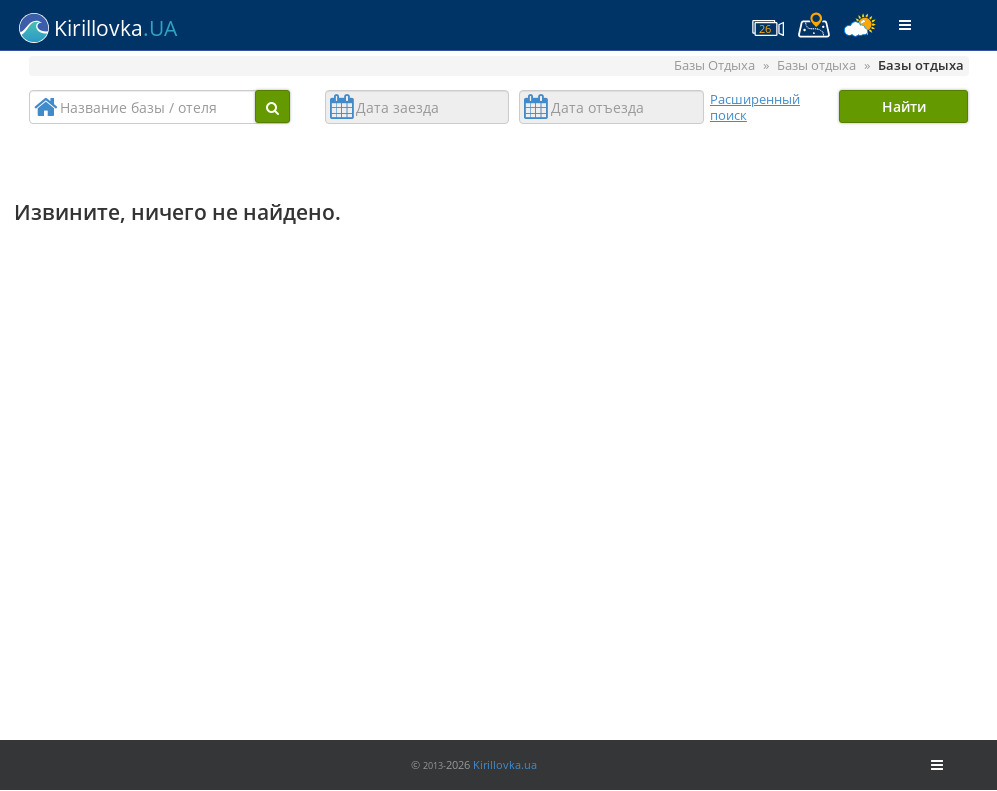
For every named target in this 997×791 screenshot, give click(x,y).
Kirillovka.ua (505, 764)
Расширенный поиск (755, 107)
